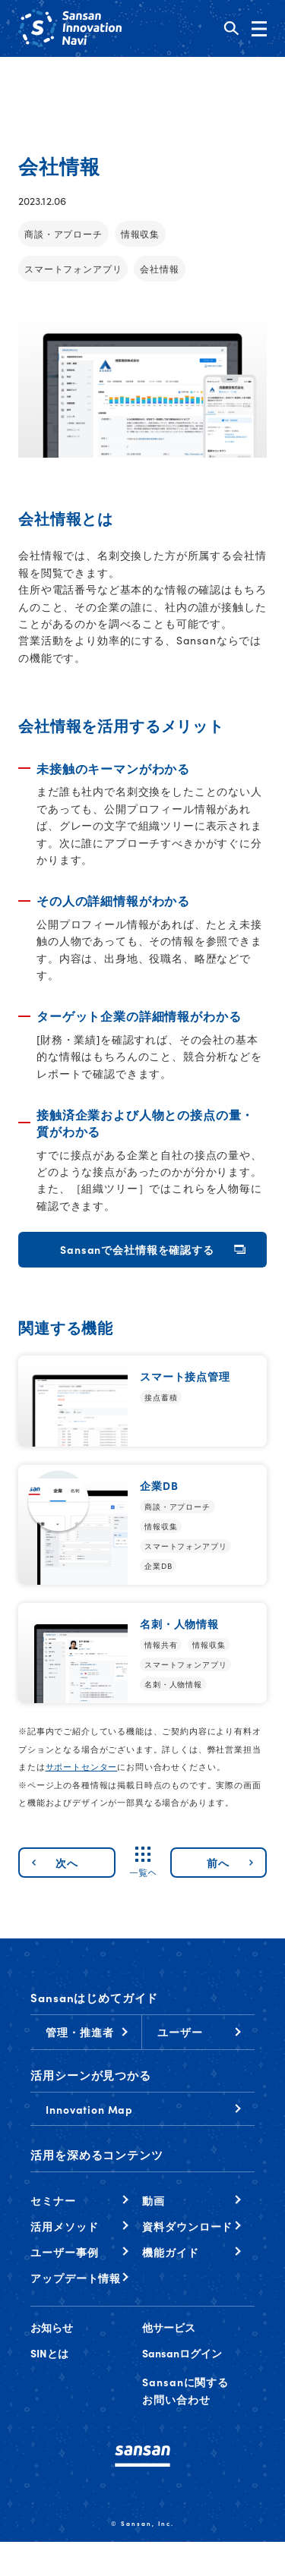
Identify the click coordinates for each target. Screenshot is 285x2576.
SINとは (49, 2352)
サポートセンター (82, 1766)
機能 (170, 2252)
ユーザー (179, 2031)
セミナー (52, 2200)
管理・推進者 (79, 2031)
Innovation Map (89, 2109)
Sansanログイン (182, 2352)
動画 (153, 2200)
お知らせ (51, 2327)
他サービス (168, 2327)
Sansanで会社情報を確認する (137, 1249)
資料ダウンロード (187, 2226)
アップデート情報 (75, 2277)
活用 (64, 2226)
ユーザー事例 (64, 2252)
